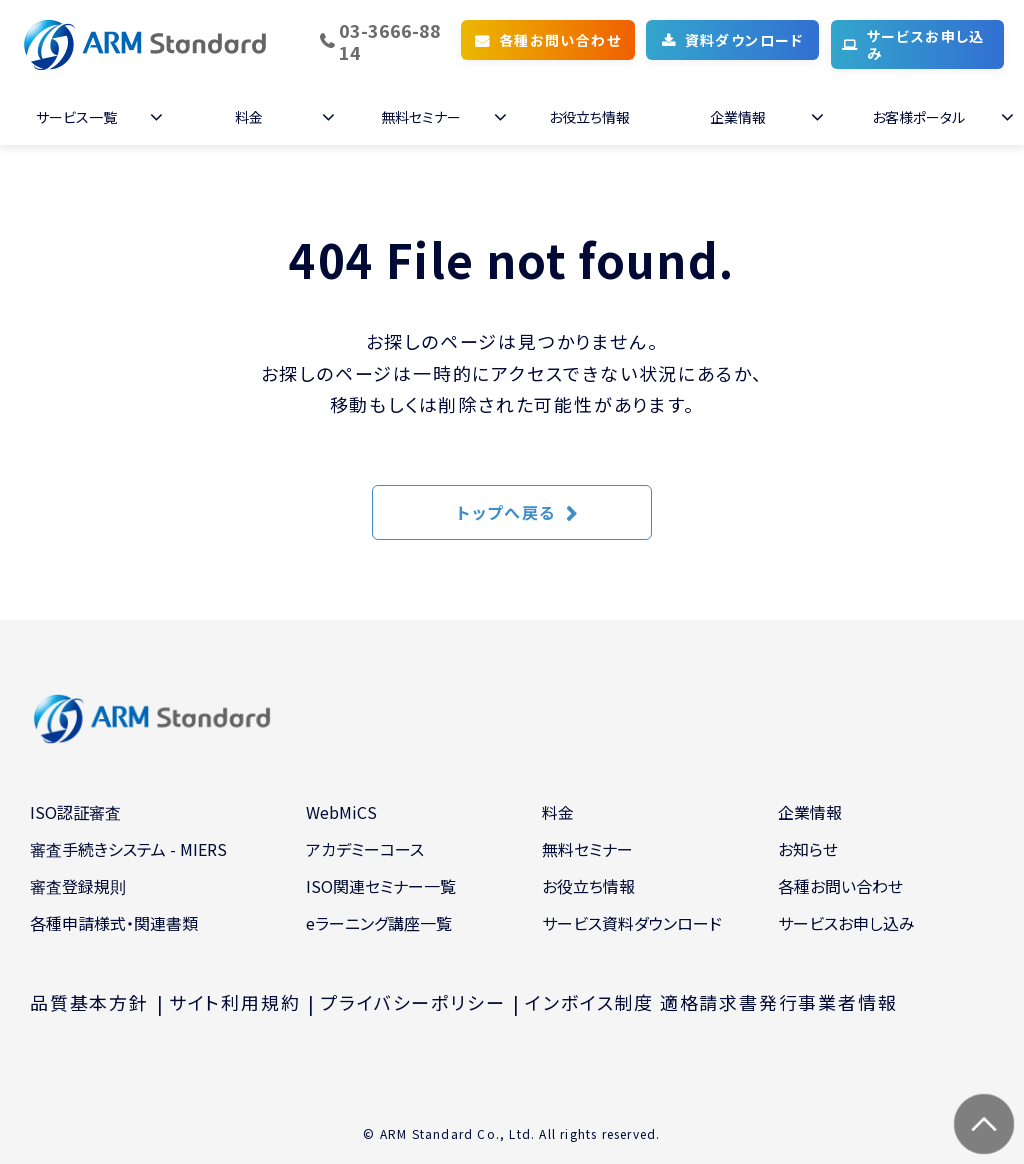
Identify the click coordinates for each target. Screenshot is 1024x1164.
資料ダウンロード (744, 40)
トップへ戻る (506, 512)
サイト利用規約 (235, 1002)
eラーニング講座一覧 (379, 923)
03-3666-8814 (390, 41)
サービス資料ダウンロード (632, 923)
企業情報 (738, 117)
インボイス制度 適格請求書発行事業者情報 (711, 1002)
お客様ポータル (918, 117)
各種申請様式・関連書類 (114, 923)
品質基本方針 (89, 1002)
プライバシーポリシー (412, 1002)
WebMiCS (341, 812)
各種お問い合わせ (560, 40)
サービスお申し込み (926, 44)
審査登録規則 (78, 886)
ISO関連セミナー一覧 (381, 886)
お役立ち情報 (589, 117)
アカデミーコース (365, 849)
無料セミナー (421, 117)
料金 (249, 117)
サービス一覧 (76, 117)
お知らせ (808, 849)
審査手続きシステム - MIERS (128, 849)
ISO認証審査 (75, 812)
